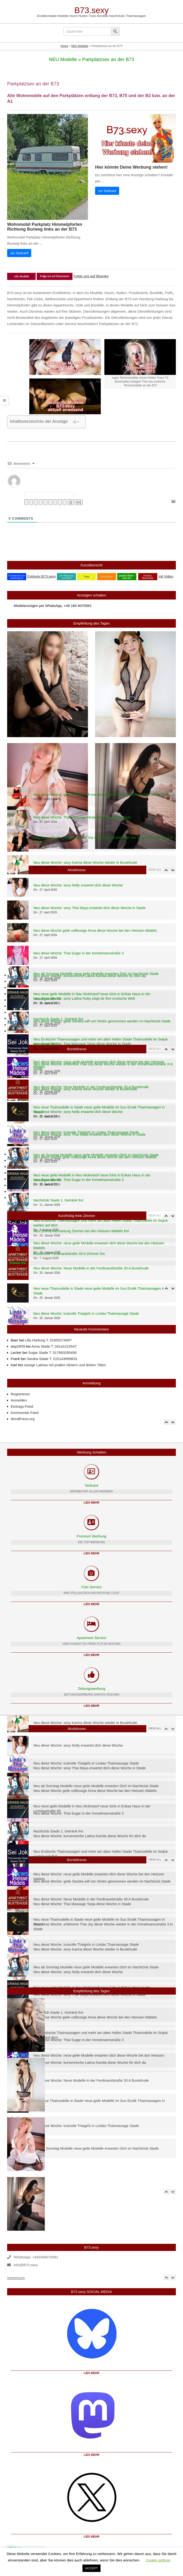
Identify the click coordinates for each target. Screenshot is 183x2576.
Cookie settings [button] (158, 2560)
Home (64, 46)
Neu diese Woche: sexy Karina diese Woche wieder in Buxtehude (85, 862)
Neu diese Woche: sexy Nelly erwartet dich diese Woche (78, 885)
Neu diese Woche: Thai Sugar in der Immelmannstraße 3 (78, 953)
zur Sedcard (19, 253)
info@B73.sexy (26, 2265)
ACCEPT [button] (91, 2568)
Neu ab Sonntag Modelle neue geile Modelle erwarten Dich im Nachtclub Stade (96, 974)
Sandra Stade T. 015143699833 (52, 1359)
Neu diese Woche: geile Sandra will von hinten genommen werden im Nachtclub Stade (102, 794)
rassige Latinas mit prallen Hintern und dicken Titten (65, 1365)
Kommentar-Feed (25, 1413)
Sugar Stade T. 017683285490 (52, 1352)
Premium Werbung (92, 1536)
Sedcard (91, 1485)
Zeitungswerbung (91, 1688)
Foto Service (91, 1587)
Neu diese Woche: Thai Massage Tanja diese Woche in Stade (82, 817)
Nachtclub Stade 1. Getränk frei (58, 1019)
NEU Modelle (79, 46)
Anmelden (19, 1400)
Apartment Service (91, 1638)
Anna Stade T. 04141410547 (54, 1346)
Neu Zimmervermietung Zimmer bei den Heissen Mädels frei (81, 1231)
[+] (79, 502)
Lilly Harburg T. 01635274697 (48, 1340)
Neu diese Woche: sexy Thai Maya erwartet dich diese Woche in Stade (89, 908)
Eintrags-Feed (22, 1406)
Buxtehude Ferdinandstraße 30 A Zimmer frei (69, 1254)
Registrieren (20, 1394)
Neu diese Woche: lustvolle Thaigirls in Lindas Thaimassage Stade (86, 1132)
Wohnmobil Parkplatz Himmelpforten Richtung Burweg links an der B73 (44, 227)
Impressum (16, 2278)
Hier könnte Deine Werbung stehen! (131, 167)
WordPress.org (23, 1419)
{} (71, 502)
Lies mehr (91, 1502)
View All (154, 1215)
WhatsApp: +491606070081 (36, 2257)
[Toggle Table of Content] (75, 422)
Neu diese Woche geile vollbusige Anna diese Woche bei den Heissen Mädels (95, 930)
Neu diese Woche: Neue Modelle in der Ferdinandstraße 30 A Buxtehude (91, 1087)
